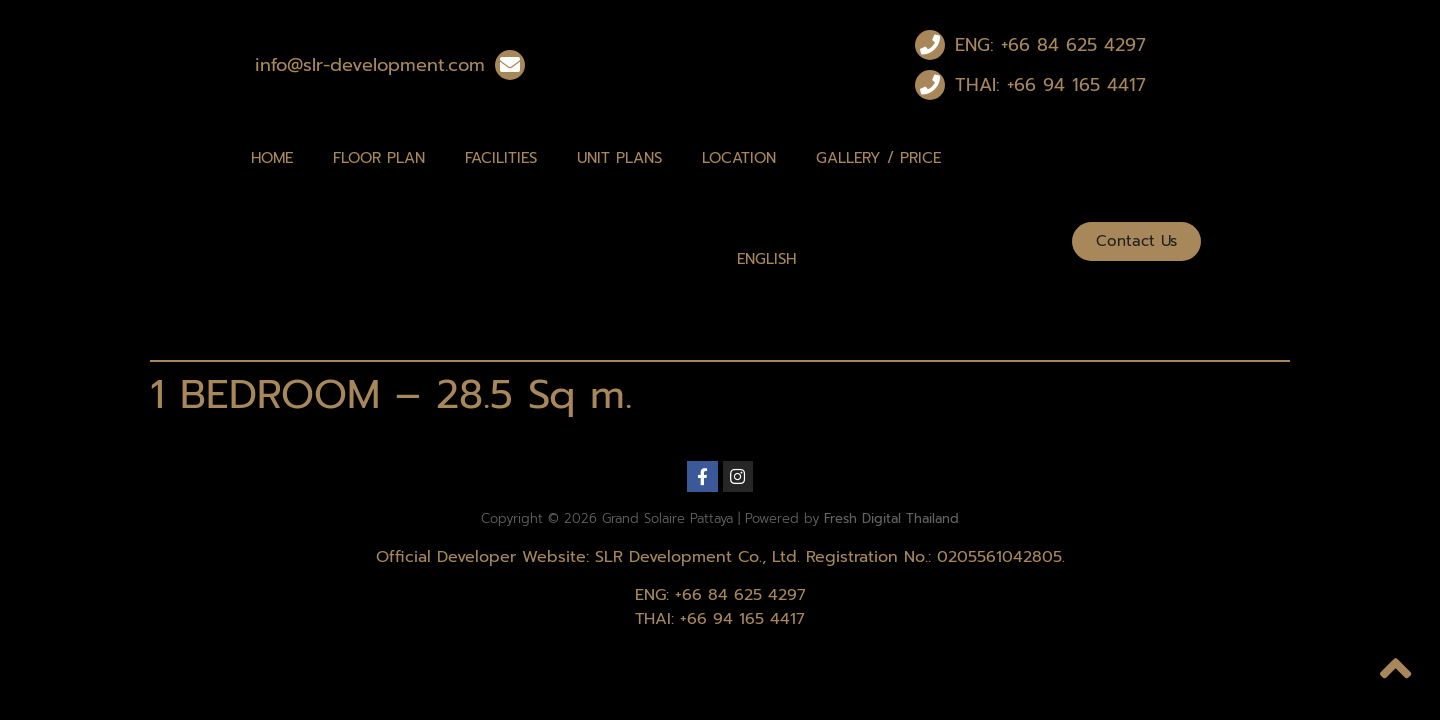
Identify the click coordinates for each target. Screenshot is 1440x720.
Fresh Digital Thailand (891, 518)
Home (272, 158)
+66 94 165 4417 (742, 619)
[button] (1136, 241)
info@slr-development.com (370, 65)
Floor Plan (379, 158)
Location (739, 158)
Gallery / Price (878, 158)
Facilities (501, 158)
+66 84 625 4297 (740, 595)
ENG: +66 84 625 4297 (1050, 45)
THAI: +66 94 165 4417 (1050, 85)
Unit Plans (619, 158)
